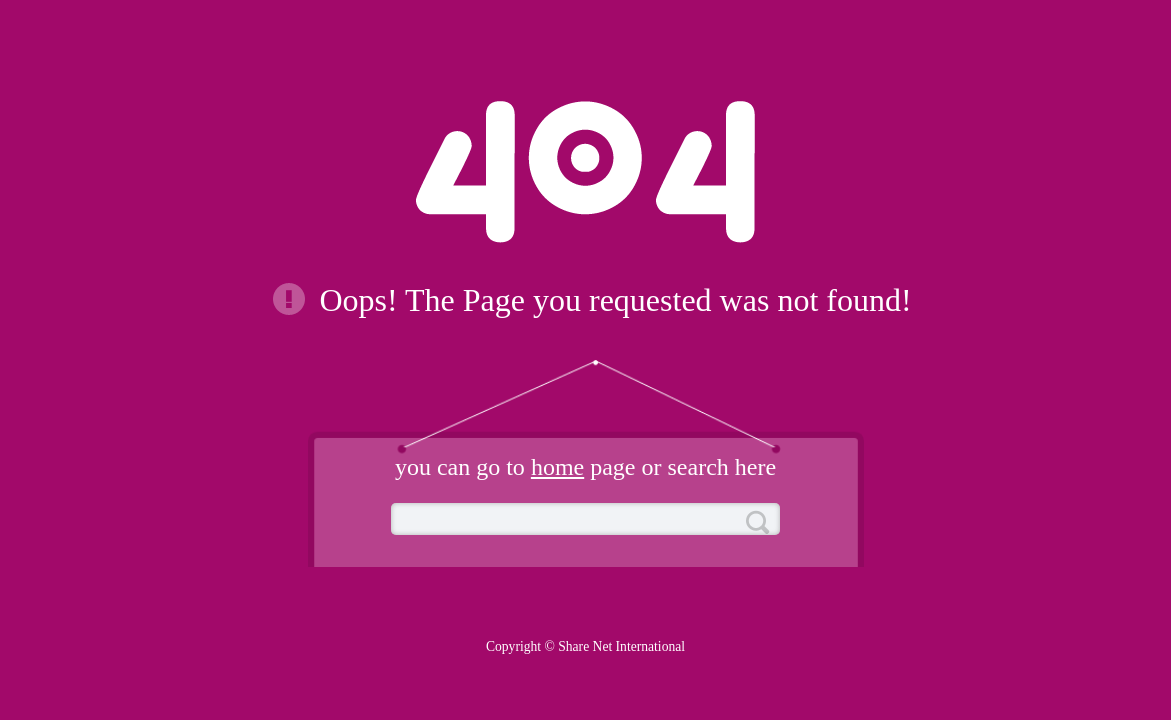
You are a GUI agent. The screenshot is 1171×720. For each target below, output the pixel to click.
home (557, 467)
